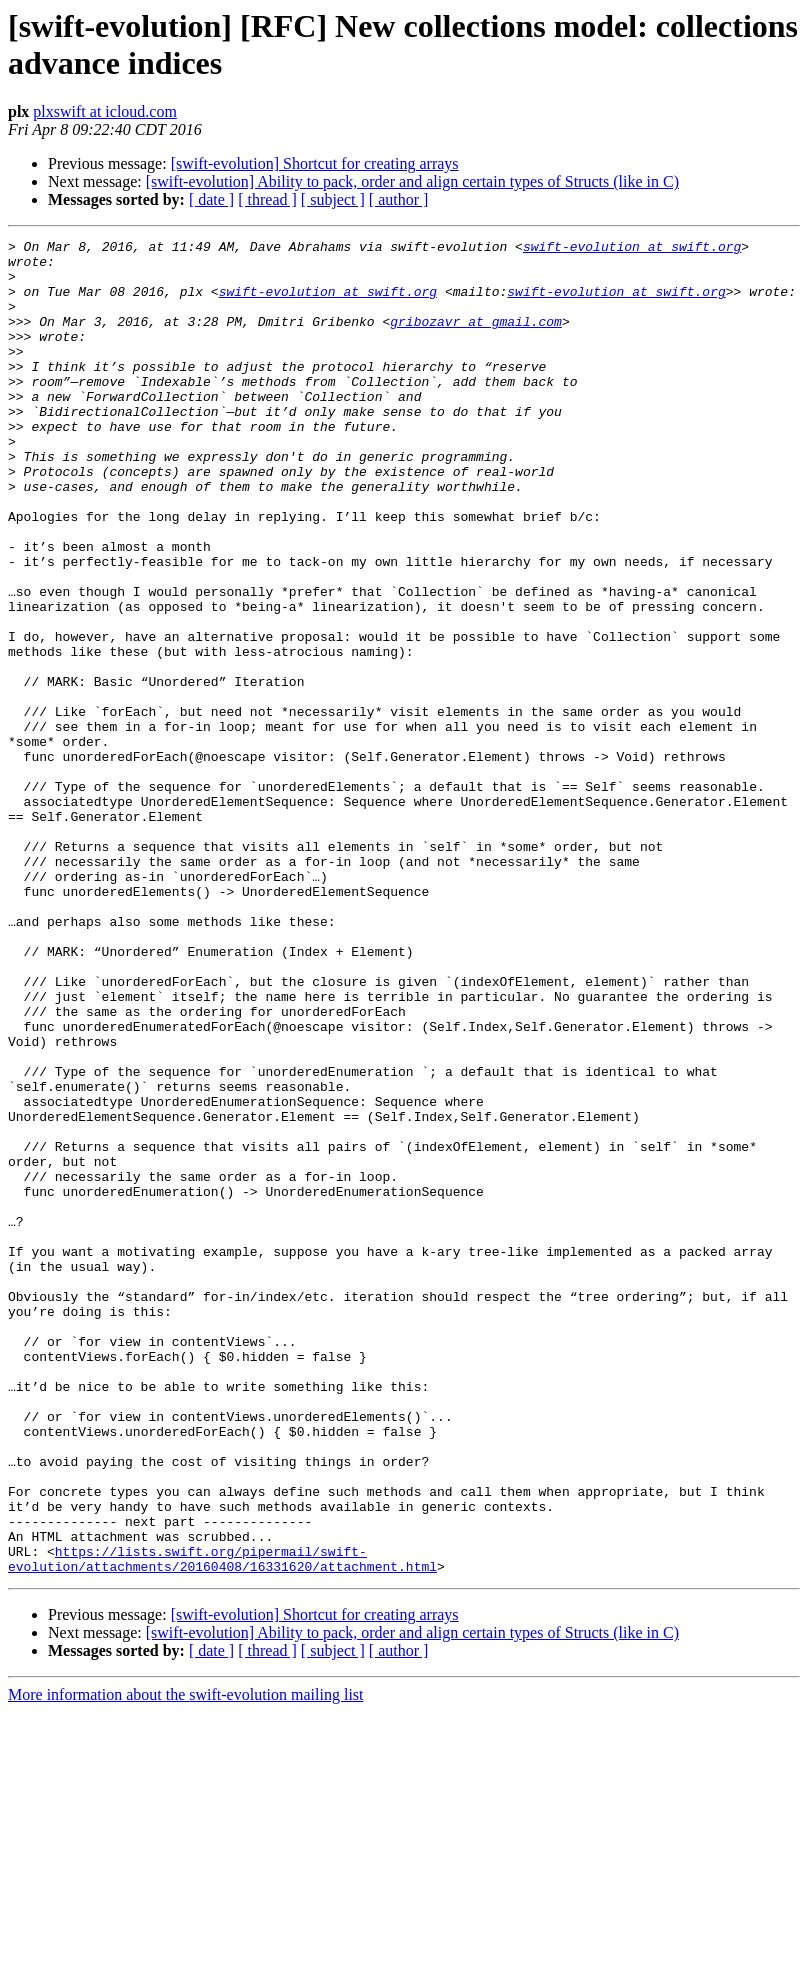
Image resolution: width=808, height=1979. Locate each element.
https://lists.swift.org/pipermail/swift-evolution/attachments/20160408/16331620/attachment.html (222, 1824)
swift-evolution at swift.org (632, 249)
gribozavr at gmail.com (476, 339)
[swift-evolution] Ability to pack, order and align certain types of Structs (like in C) (412, 181)
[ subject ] (333, 199)
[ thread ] (267, 199)
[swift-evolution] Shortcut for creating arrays (315, 163)
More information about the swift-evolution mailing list (186, 1961)
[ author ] (399, 199)
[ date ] (211, 199)
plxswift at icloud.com (105, 111)
